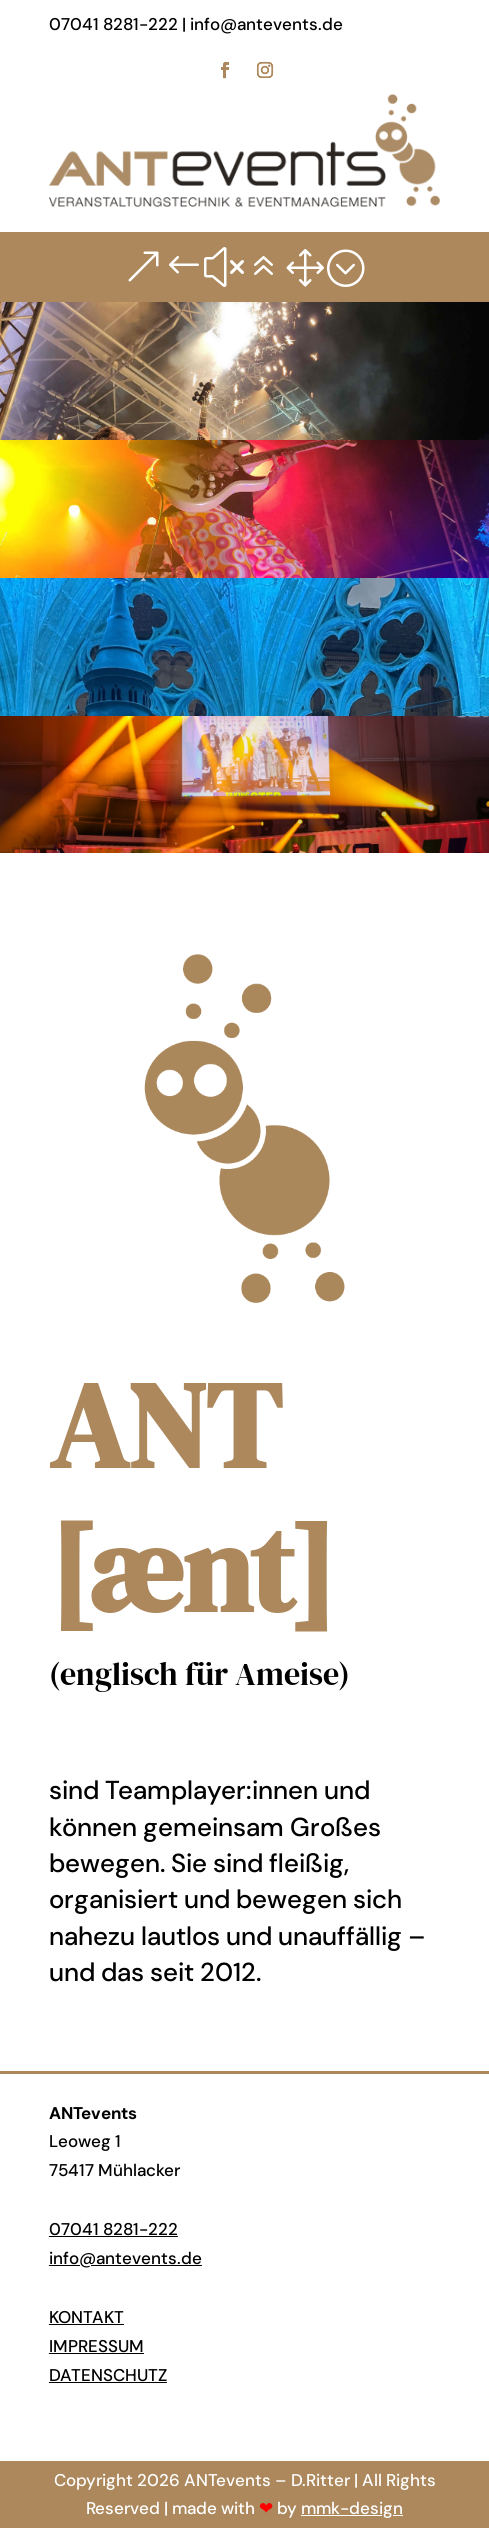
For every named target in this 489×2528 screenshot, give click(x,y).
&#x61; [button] (244, 266)
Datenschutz (108, 2375)
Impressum (96, 2346)
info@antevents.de (125, 2258)
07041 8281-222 (113, 2229)
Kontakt (86, 2317)
